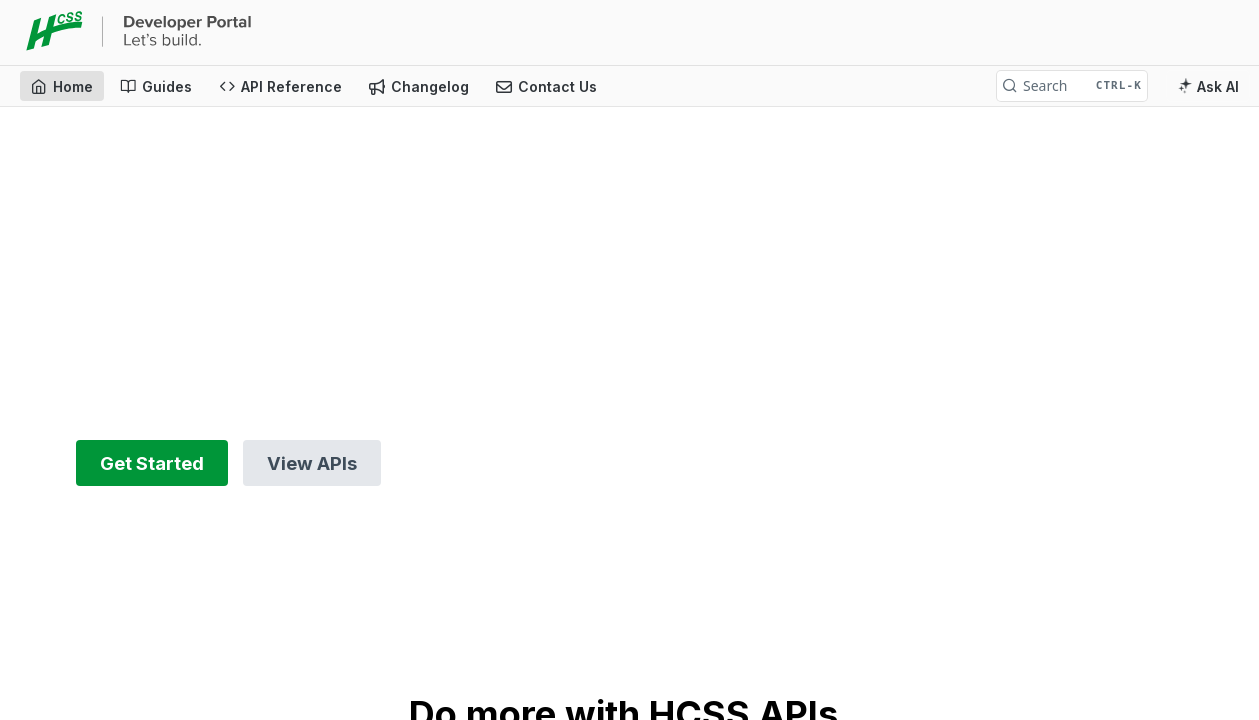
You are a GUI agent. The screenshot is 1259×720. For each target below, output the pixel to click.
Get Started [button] (152, 463)
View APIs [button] (312, 463)
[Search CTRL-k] (1072, 86)
